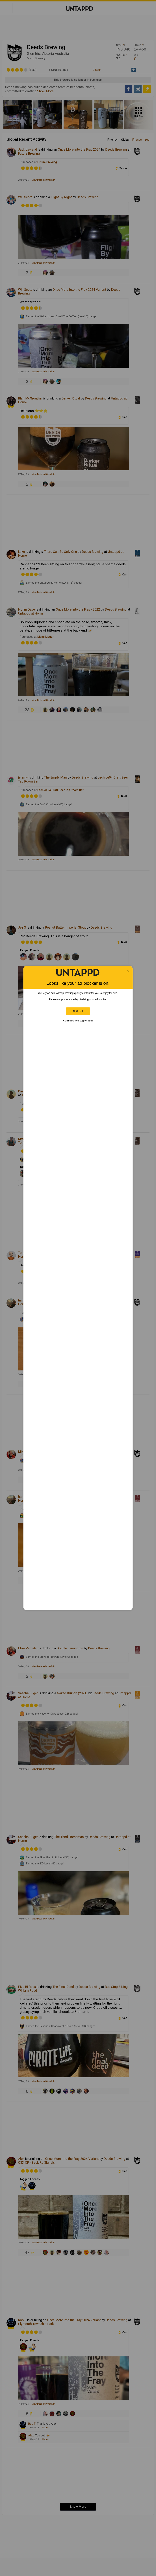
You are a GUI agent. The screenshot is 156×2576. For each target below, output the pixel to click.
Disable (78, 1011)
